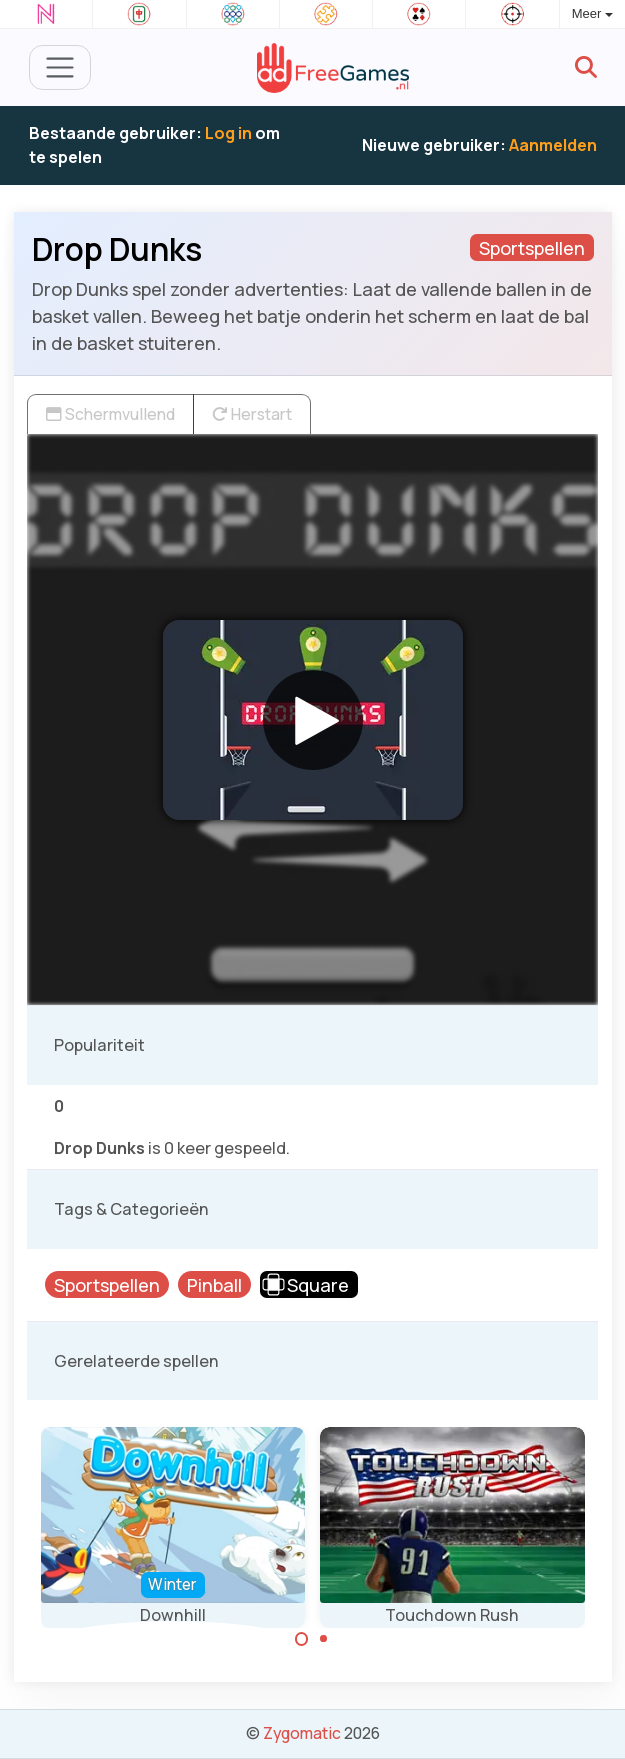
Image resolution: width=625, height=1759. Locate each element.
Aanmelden (553, 145)
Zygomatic (302, 1733)
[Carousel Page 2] (324, 1639)
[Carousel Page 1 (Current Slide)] (302, 1639)
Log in (228, 133)
